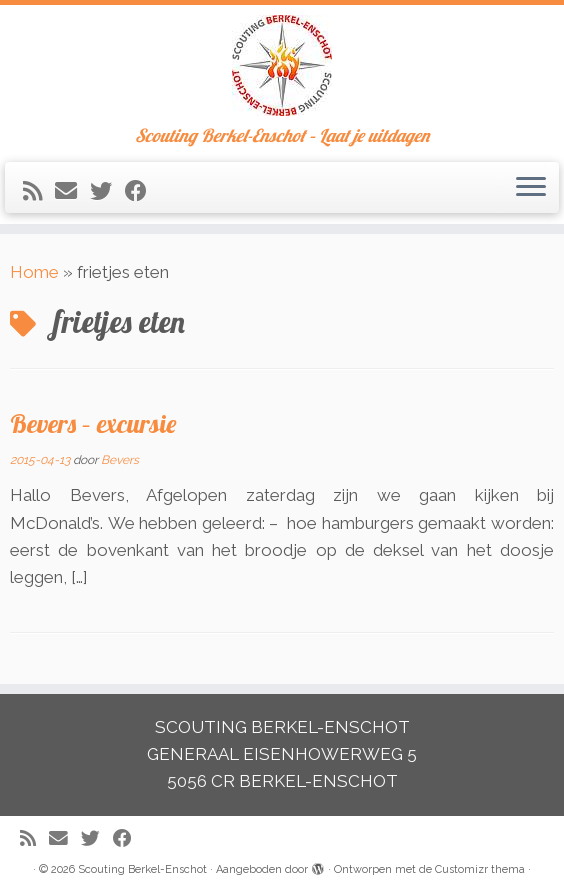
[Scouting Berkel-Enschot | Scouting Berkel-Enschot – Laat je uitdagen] (282, 65)
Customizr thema (480, 869)
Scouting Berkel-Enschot (142, 869)
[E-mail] (72, 191)
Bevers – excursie (93, 423)
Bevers (120, 460)
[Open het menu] (531, 188)
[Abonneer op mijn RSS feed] (39, 191)
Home (34, 272)
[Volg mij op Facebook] (142, 191)
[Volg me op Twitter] (107, 191)
